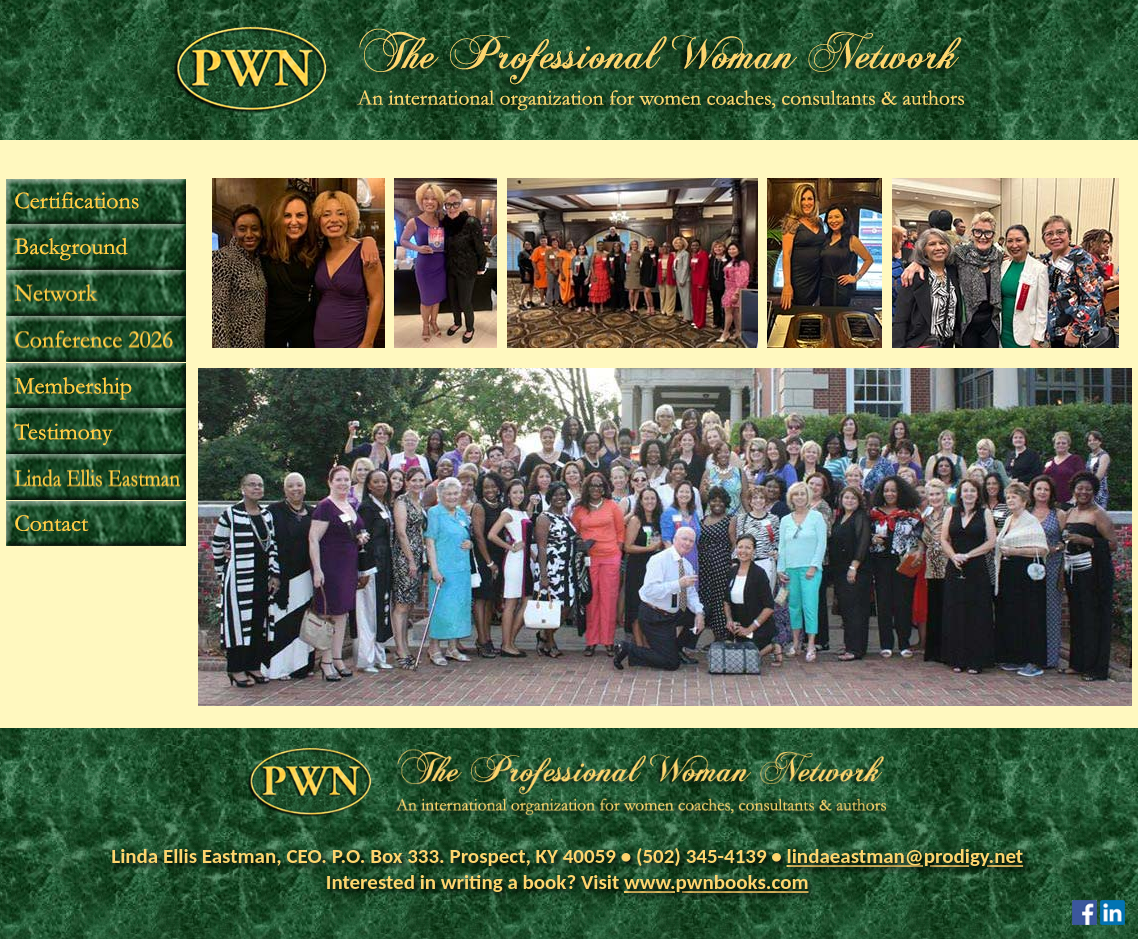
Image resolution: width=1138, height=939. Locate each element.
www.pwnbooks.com (716, 882)
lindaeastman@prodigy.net (905, 856)
